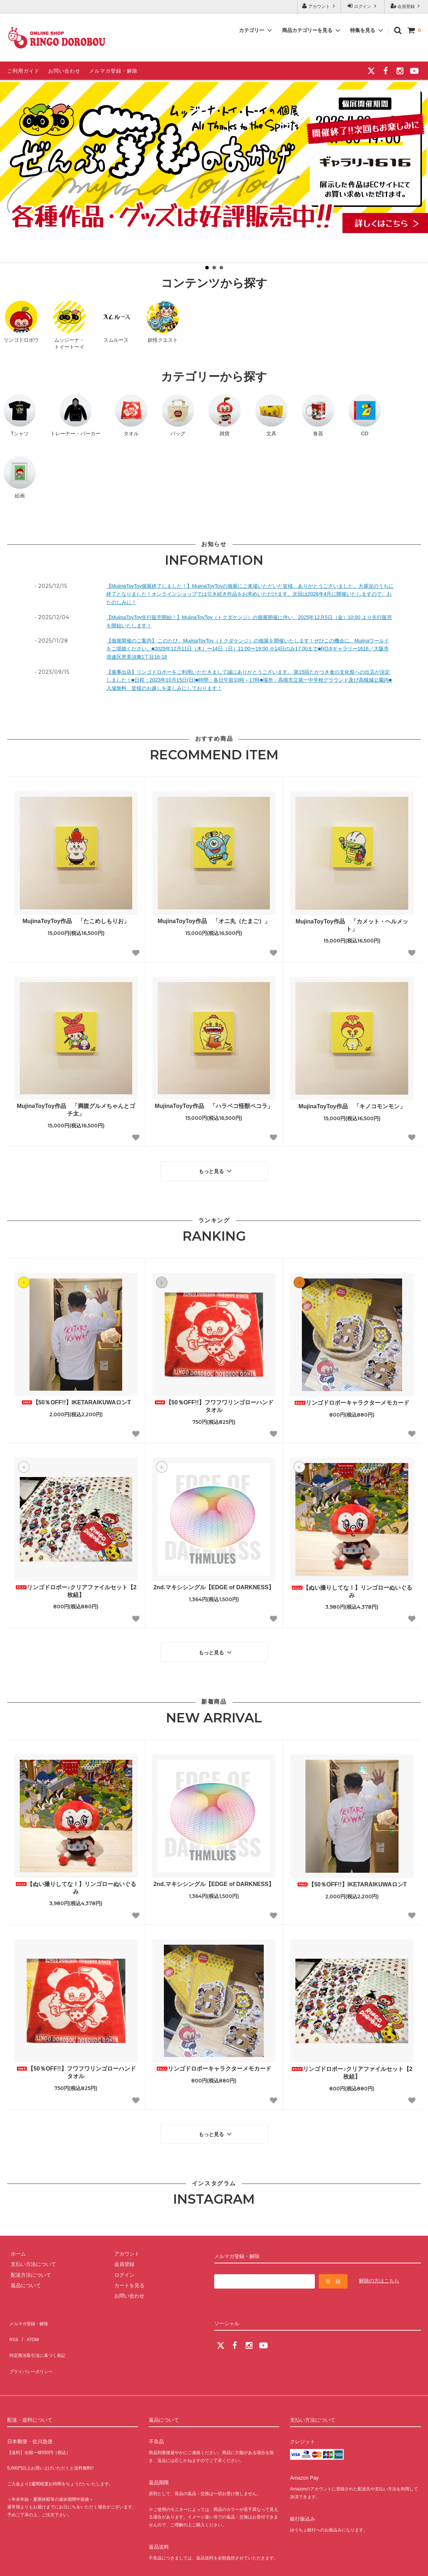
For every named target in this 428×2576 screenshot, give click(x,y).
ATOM (29, 2320)
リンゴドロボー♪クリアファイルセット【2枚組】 (76, 1587)
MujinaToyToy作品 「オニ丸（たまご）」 (213, 921)
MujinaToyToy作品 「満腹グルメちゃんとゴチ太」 (76, 1110)
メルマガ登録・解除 (113, 71)
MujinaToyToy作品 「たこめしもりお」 (76, 921)
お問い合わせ (64, 71)
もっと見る (216, 1169)
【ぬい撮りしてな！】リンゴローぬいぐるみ (351, 1588)
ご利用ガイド (23, 71)
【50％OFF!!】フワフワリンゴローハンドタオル (213, 1402)
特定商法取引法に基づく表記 (40, 2331)
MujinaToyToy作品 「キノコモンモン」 (352, 1106)
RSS (12, 2320)
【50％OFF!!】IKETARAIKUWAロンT (76, 1399)
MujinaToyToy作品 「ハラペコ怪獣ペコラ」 (214, 1106)
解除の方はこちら (379, 2270)
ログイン (362, 6)
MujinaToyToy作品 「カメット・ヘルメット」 (352, 925)
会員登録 (406, 6)
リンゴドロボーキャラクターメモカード (351, 1399)
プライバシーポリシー (32, 2342)
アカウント (319, 6)
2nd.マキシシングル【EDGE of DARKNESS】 (213, 1584)
